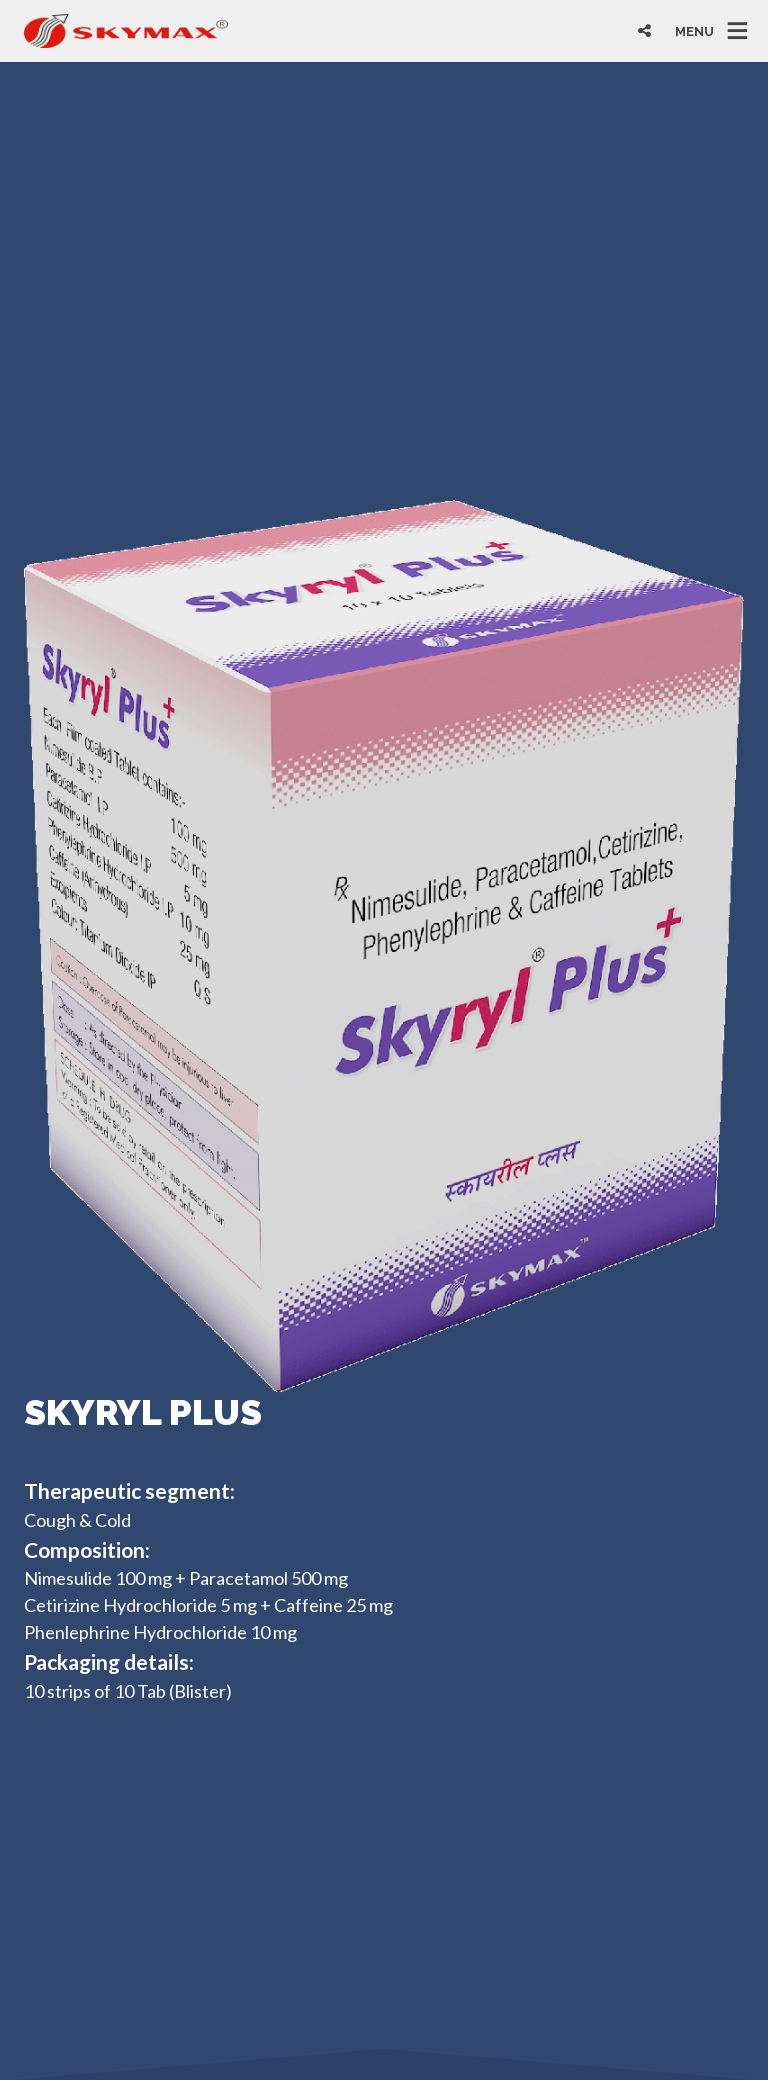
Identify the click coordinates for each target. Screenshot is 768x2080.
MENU (694, 30)
